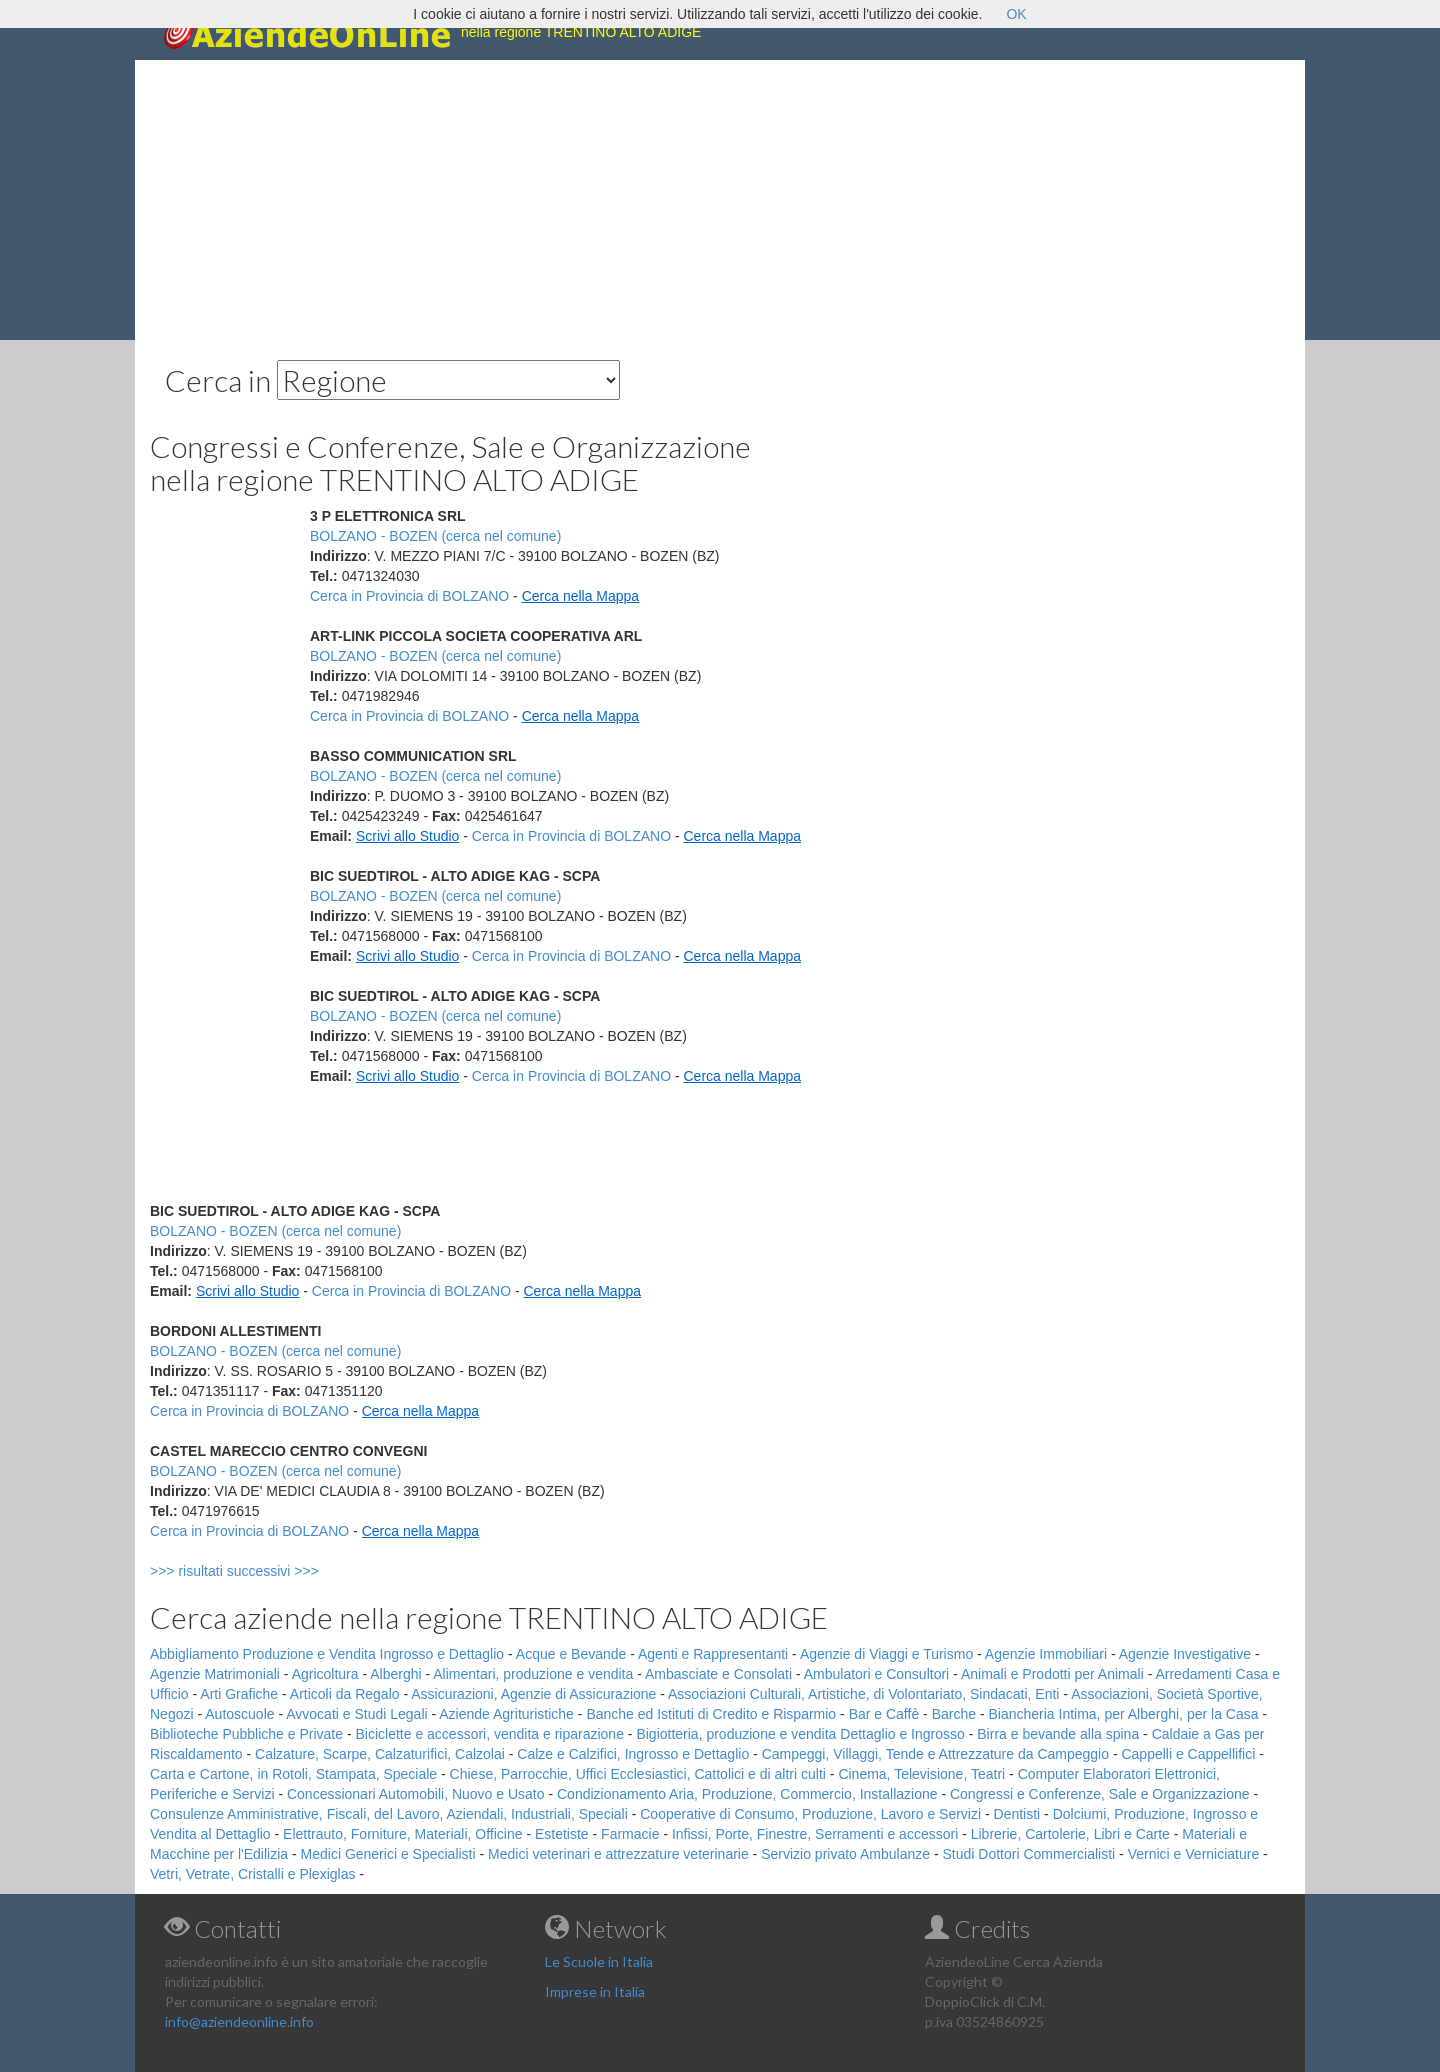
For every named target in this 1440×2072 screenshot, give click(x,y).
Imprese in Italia (595, 1991)
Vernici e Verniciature (1194, 1854)
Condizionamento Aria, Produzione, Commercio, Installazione (747, 1794)
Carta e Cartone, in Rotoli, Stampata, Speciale (293, 1774)
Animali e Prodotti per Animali (1052, 1674)
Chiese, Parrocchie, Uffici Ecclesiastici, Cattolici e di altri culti (638, 1774)
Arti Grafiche (239, 1694)
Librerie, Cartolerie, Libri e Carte (1070, 1834)
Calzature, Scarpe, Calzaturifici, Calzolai (380, 1754)
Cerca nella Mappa (581, 596)
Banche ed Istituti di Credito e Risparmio (711, 1714)
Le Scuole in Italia (599, 1961)
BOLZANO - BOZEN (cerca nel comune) (435, 536)
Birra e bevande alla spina (1058, 1734)
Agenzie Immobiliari (1046, 1654)
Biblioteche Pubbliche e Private (246, 1734)
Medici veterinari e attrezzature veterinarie (618, 1854)
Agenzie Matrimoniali (215, 1674)
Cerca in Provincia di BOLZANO (409, 596)
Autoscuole (239, 1714)
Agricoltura (325, 1674)
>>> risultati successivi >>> (267, 1571)
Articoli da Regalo (345, 1694)
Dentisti (1017, 1814)
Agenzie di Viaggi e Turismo (886, 1654)
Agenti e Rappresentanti (713, 1654)
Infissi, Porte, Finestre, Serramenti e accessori (815, 1834)
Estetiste (562, 1834)
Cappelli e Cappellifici (1188, 1754)
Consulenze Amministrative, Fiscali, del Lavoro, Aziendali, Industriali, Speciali (389, 1814)
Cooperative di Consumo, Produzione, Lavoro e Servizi (810, 1814)
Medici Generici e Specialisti (388, 1854)
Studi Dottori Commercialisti (1029, 1854)
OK (1016, 14)
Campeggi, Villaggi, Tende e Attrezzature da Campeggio (935, 1754)
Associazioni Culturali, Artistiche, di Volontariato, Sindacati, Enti (863, 1694)
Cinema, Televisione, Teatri (921, 1774)
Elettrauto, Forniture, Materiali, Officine (402, 1834)
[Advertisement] (720, 200)
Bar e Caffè (884, 1714)
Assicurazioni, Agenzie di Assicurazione (533, 1694)
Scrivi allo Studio (408, 836)
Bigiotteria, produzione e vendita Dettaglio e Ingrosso (800, 1734)
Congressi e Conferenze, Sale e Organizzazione (1100, 1794)
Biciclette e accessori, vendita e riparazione (489, 1734)
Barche (954, 1714)
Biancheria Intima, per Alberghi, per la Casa (1123, 1714)
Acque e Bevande (571, 1654)
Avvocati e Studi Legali (356, 1714)
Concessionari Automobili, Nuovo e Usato (416, 1794)
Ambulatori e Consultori (877, 1674)
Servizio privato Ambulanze (845, 1854)
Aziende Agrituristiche (506, 1714)
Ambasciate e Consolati (718, 1674)
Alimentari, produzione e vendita (533, 1674)
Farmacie (630, 1834)
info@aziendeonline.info (239, 2021)
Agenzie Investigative (1185, 1654)
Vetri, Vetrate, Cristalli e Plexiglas (252, 1874)
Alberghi (395, 1674)
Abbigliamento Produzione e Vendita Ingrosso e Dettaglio (327, 1654)
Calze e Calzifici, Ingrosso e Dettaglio (633, 1754)
